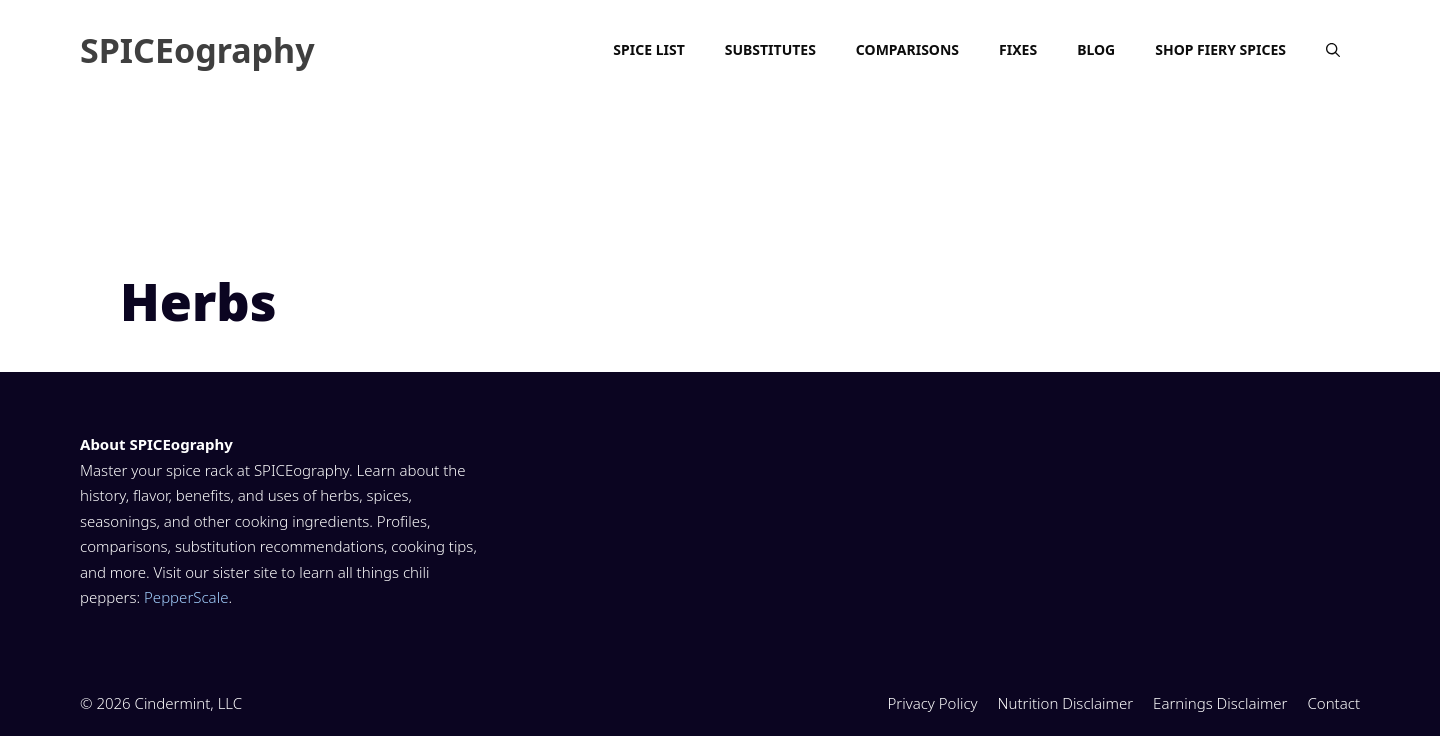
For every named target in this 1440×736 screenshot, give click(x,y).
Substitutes (770, 49)
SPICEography (197, 50)
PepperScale (186, 597)
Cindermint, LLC (189, 703)
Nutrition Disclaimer (1066, 703)
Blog (1096, 49)
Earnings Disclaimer (1220, 703)
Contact (1333, 703)
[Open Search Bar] (1333, 50)
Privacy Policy (932, 703)
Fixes (1018, 49)
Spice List (648, 49)
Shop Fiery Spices (1220, 49)
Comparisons (907, 49)
